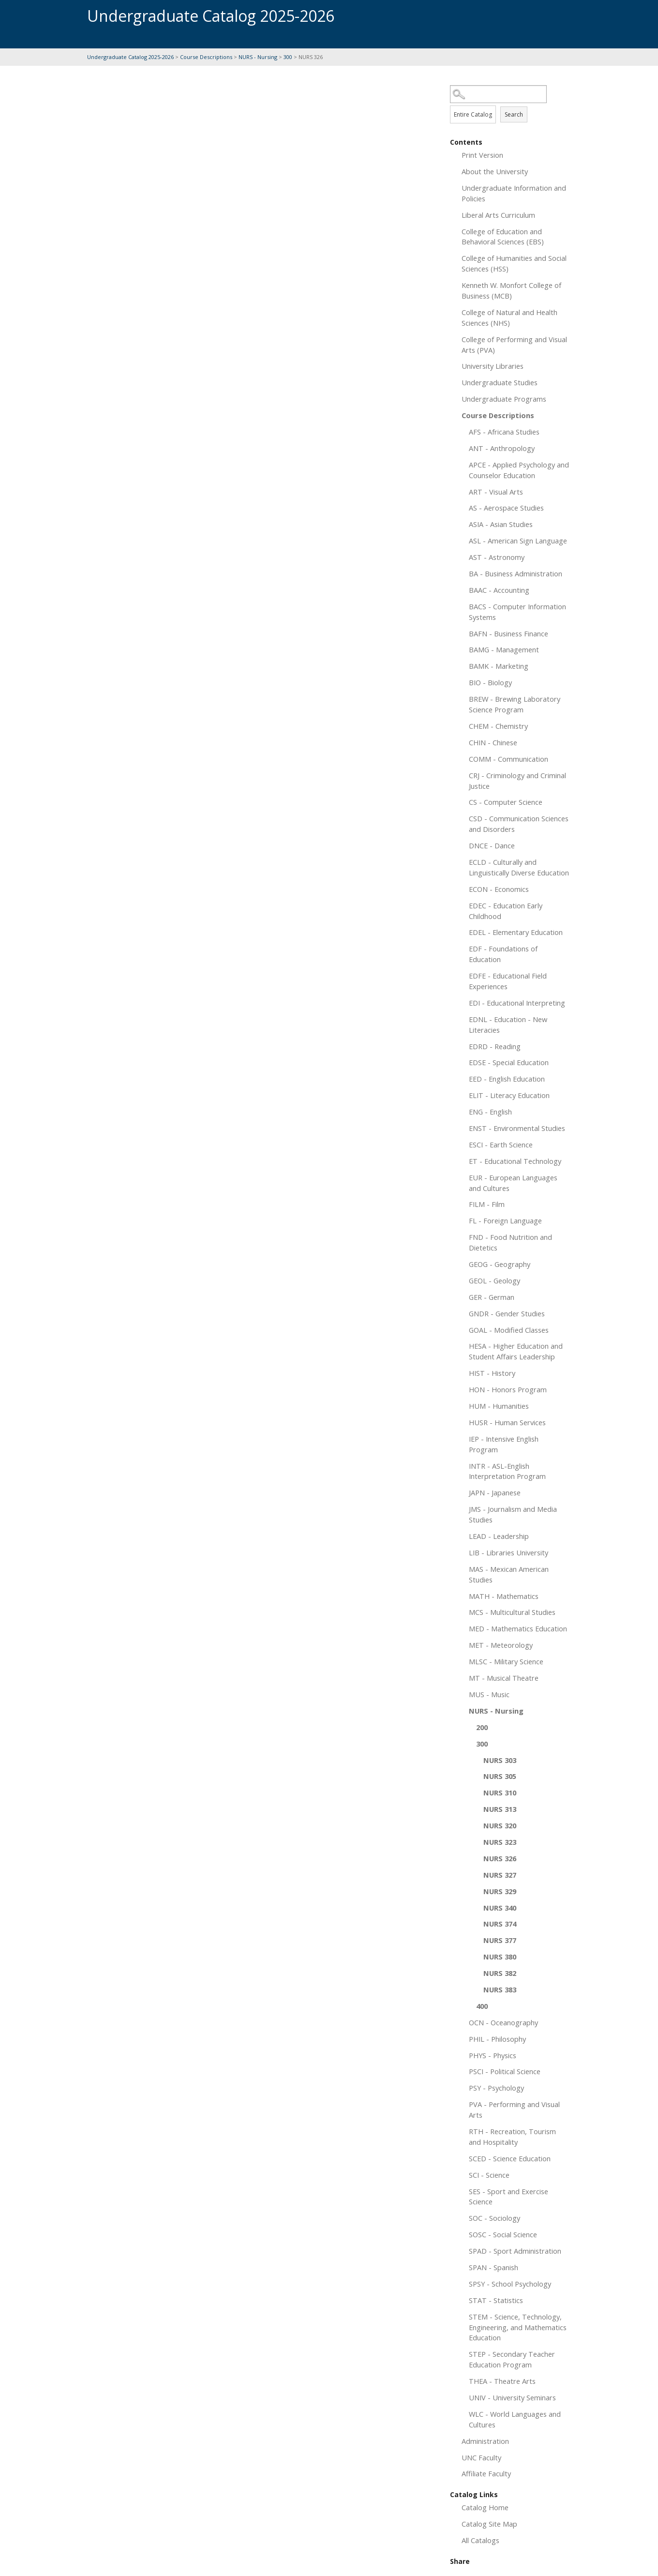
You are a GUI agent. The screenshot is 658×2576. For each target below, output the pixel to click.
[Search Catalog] (498, 94)
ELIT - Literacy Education (509, 1095)
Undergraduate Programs (504, 399)
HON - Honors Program (508, 1389)
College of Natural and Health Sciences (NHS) (509, 317)
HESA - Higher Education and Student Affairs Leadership (516, 1351)
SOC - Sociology (494, 2218)
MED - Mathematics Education (518, 1628)
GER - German (491, 1297)
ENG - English (490, 1111)
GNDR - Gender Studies (507, 1313)
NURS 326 (499, 1858)
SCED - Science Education (510, 2158)
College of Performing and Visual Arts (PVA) (514, 344)
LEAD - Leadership (499, 1536)
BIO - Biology (490, 682)
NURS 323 (499, 1842)
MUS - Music (489, 1694)
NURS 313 (499, 1809)
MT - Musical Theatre (503, 1678)
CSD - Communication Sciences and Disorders (518, 823)
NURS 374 (499, 1923)
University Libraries (492, 366)
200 (482, 1727)
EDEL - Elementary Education (516, 932)
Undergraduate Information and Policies (514, 193)
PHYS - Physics (492, 2055)
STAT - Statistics (496, 2300)
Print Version (482, 155)
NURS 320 (499, 1825)
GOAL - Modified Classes (509, 1330)
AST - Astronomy (496, 557)
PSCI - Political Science (504, 2071)
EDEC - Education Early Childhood (505, 911)
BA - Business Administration (515, 573)
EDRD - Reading (495, 1046)
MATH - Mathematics (503, 1596)
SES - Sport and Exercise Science (508, 2196)
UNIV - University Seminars (512, 2397)
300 (288, 56)
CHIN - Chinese (493, 742)
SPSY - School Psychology (510, 2284)
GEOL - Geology (494, 1280)
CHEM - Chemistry (498, 726)
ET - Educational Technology (515, 1161)
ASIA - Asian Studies (501, 524)
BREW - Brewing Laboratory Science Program (514, 704)
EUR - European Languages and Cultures (513, 1183)
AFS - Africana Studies (504, 432)
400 (482, 2006)
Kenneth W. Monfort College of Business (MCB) (511, 290)
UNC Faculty (481, 2457)
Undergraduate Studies (500, 382)
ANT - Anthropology (502, 448)
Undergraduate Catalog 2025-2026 (130, 56)
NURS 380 (499, 1956)
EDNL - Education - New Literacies (508, 1024)
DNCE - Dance (492, 845)
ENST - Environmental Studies (517, 1128)
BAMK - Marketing (498, 666)
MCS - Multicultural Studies (512, 1612)
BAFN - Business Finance (508, 633)
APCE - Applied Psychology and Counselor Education (519, 470)
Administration (485, 2441)
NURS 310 (499, 1792)
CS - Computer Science (505, 802)
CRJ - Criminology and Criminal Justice (517, 780)
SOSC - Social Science (503, 2234)
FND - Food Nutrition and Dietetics (510, 1242)
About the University (495, 171)
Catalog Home (485, 2507)
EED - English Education (507, 1079)
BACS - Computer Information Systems (517, 612)
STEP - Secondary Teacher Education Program (512, 2359)
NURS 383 (499, 1989)
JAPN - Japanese (495, 1492)
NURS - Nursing (258, 56)
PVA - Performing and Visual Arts (514, 2109)
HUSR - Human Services (507, 1422)
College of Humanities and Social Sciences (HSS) (514, 263)
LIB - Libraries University (508, 1552)
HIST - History (492, 1373)
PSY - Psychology (496, 2088)
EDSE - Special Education (509, 1062)
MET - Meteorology (501, 1645)
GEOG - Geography (499, 1264)
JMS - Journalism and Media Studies (513, 1514)
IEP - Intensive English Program (503, 1444)
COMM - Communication (508, 759)
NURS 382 (499, 1973)
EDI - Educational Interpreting (517, 1003)
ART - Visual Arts (496, 492)
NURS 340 (499, 1908)
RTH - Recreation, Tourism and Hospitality (512, 2136)
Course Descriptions (206, 56)
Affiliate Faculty (486, 2473)
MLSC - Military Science (506, 1661)
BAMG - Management (504, 649)
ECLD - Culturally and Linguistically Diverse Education (519, 867)
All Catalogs (480, 2540)
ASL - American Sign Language (518, 540)
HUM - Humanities (499, 1406)
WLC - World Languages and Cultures (515, 2419)
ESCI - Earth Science (501, 1144)
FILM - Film (487, 1204)
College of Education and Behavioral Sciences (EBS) (503, 236)
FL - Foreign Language (505, 1220)
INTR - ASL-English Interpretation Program (507, 1471)
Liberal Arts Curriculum (498, 215)
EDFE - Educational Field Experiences (508, 981)
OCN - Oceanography (503, 2022)
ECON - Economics (499, 889)
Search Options (510, 103)
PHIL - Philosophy (497, 2039)
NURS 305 (499, 1776)
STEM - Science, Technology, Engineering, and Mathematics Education (518, 2327)
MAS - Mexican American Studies (509, 1574)
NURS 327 (499, 1875)
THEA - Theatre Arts (502, 2381)
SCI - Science (489, 2175)
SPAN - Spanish (493, 2267)
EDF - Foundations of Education (503, 954)
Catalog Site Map (489, 2524)
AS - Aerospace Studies (506, 507)
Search (514, 114)
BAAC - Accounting (499, 590)
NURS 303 (499, 1760)
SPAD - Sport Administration (515, 2251)
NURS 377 (499, 1940)
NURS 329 (499, 1891)
